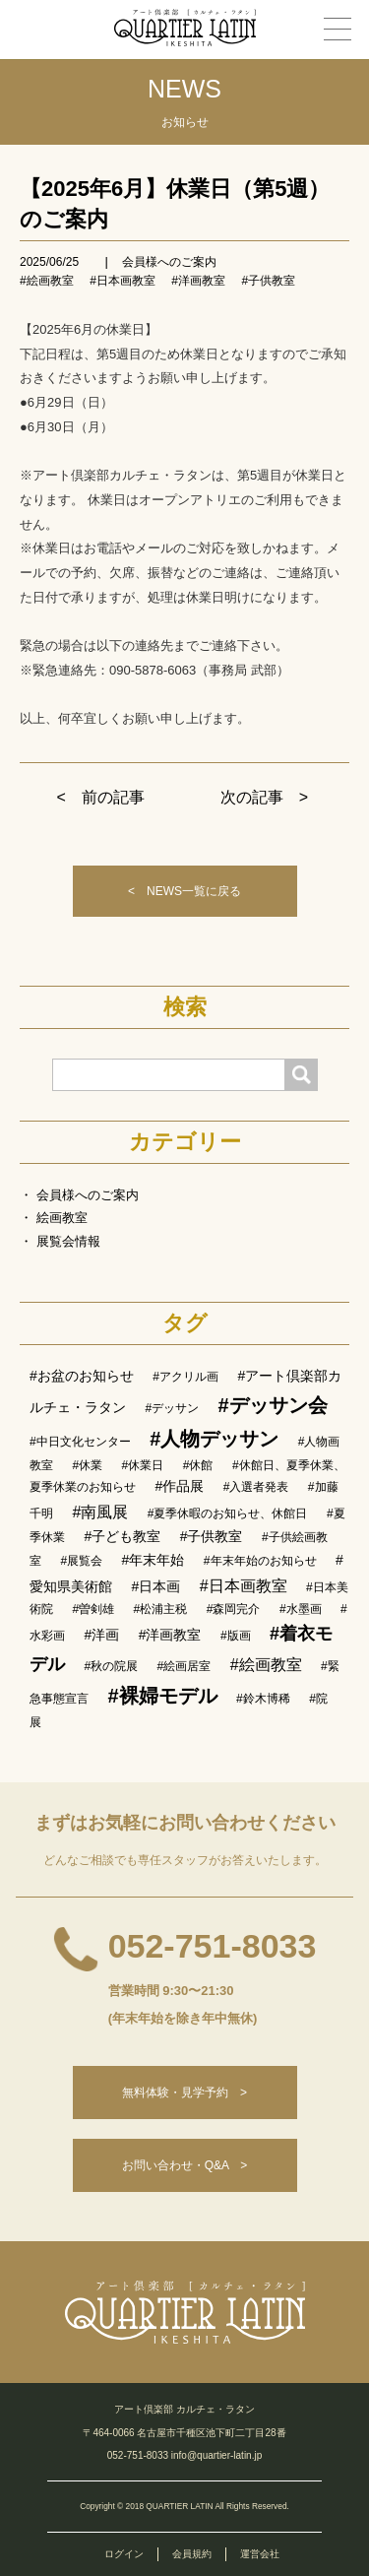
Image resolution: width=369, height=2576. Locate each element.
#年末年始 (153, 1560)
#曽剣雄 (93, 1609)
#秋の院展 (111, 1666)
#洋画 (101, 1634)
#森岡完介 (234, 1609)
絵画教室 (62, 1217)
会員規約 (192, 2553)
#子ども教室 (122, 1536)
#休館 (198, 1465)
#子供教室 (268, 281)
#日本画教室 (122, 281)
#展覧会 (81, 1561)
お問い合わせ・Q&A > (185, 2165)
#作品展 (179, 1486)
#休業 (87, 1465)
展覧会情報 (68, 1241)
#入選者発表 (256, 1487)
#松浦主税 (161, 1609)
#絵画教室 (47, 281)
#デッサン (172, 1408)
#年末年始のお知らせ (260, 1561)
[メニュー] (337, 29)
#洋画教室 (198, 281)
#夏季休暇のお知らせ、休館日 (228, 1513)
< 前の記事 (101, 797)
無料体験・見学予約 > (184, 2092)
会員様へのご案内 (169, 262)
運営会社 (259, 2553)
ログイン (124, 2553)
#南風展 (100, 1512)
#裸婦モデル (161, 1696)
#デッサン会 (273, 1405)
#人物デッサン (214, 1438)
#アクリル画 (185, 1377)
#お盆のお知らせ (82, 1376)
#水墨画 (300, 1609)
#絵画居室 (184, 1666)
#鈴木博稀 (263, 1699)
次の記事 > (264, 797)
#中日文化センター (80, 1442)
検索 (185, 1007)
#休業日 (143, 1465)
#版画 (235, 1635)
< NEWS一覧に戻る (184, 891)
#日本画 (155, 1586)
